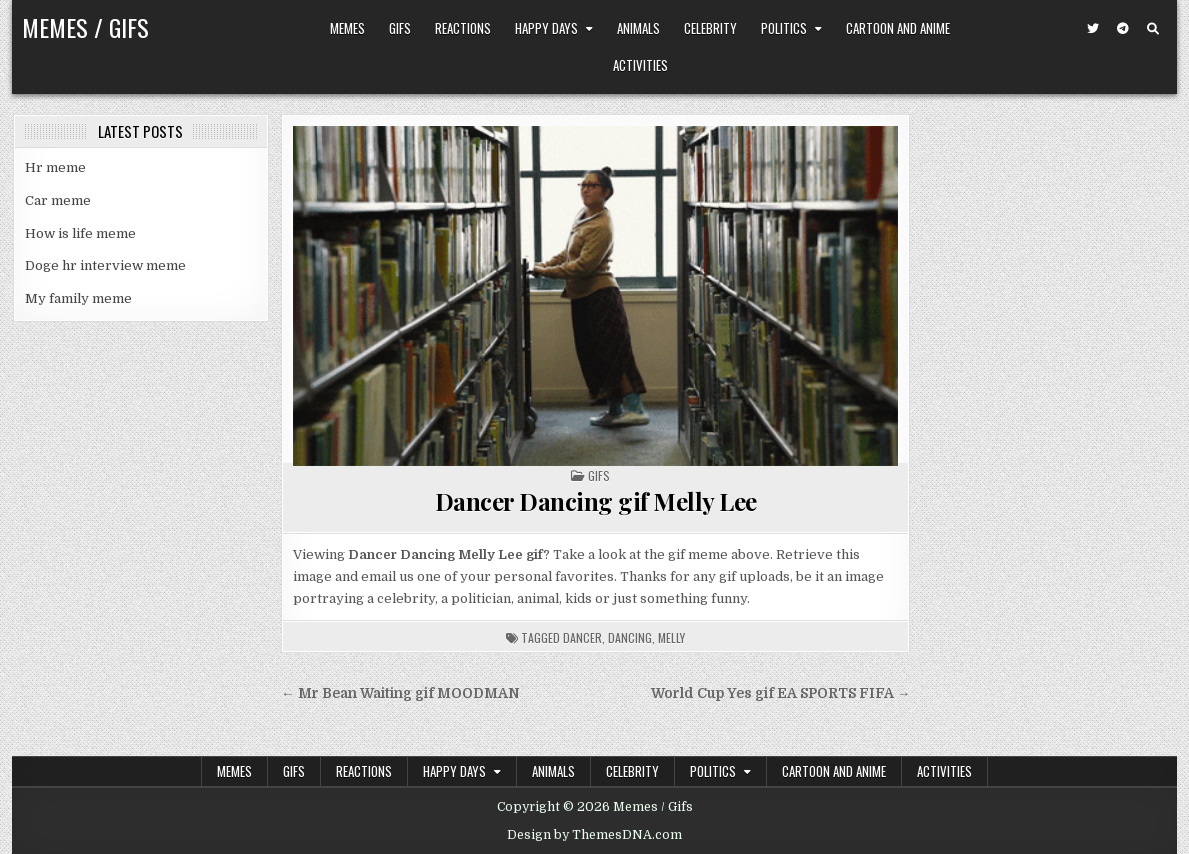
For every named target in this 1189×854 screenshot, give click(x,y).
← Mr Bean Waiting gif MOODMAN (400, 693)
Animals (638, 28)
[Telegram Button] (1123, 29)
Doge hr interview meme (105, 265)
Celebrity (710, 28)
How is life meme (80, 233)
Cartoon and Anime (898, 28)
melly (671, 637)
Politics (784, 28)
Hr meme (55, 167)
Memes (347, 28)
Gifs (400, 28)
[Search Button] (1153, 29)
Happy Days (546, 28)
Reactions (463, 28)
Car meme (58, 200)
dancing (630, 637)
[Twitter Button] (1093, 29)
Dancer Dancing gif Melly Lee (596, 501)
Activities (640, 65)
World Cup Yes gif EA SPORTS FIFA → (781, 693)
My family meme (78, 298)
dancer (582, 637)
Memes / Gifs (85, 27)
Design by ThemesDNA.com (594, 835)
